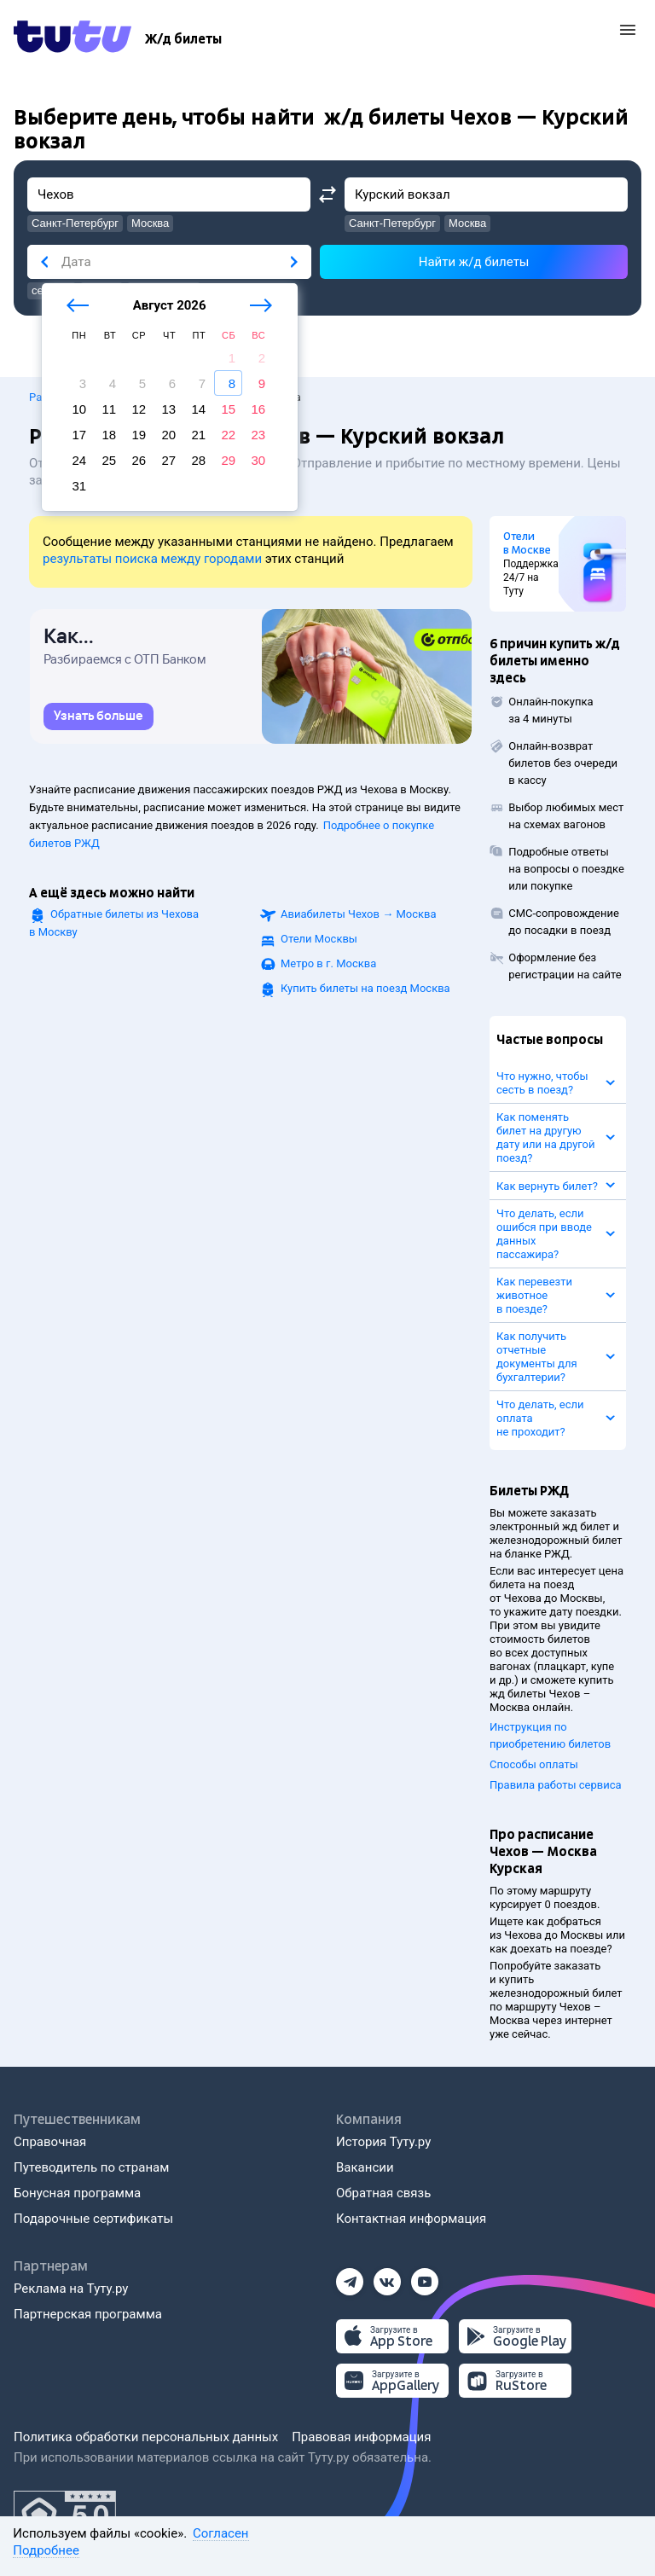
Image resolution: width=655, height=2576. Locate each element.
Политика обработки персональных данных (146, 2437)
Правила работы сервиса (556, 1784)
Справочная (50, 2142)
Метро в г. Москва (328, 963)
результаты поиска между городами (152, 558)
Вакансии (365, 2167)
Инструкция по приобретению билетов (550, 1735)
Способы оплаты (534, 1764)
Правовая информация (361, 2437)
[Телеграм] (349, 2276)
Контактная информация (411, 2218)
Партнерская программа (88, 2314)
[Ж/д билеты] (183, 39)
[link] (98, 716)
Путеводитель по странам (91, 2167)
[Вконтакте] (387, 2276)
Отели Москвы (319, 938)
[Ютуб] (424, 2276)
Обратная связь (383, 2193)
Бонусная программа (77, 2193)
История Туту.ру (383, 2142)
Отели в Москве (527, 543)
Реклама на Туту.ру (71, 2288)
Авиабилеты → (359, 914)
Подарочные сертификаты (93, 2218)
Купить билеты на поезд (365, 988)
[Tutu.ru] (72, 39)
